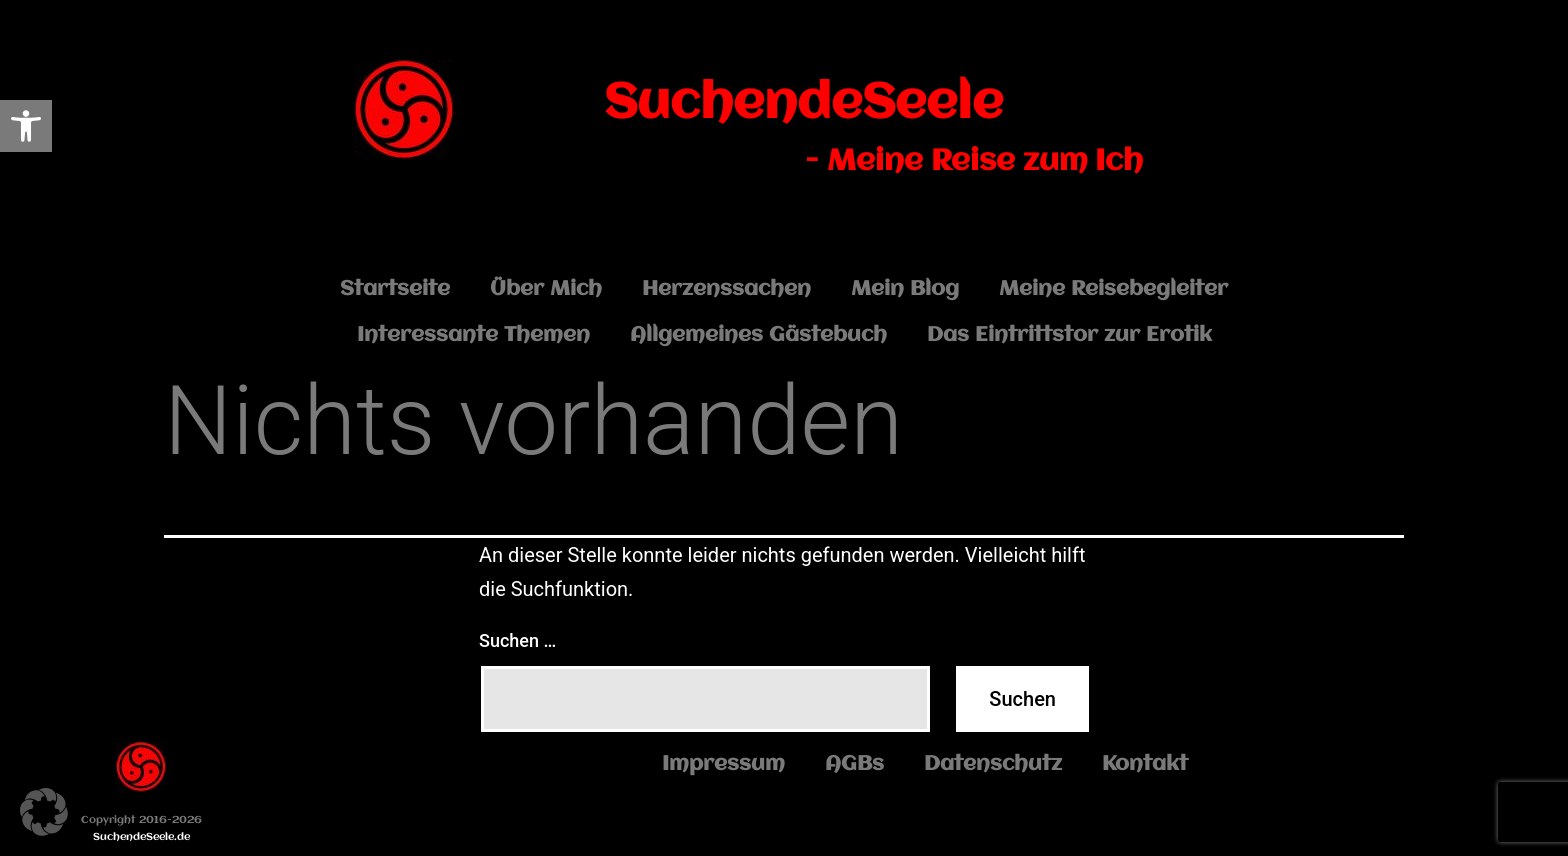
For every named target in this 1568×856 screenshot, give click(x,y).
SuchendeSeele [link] (803, 104)
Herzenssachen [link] (726, 289)
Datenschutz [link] (993, 764)
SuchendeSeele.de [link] (141, 837)
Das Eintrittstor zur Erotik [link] (1069, 335)
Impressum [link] (723, 764)
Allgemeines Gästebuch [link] (758, 335)
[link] (26, 126)
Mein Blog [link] (905, 289)
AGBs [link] (854, 764)
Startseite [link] (395, 289)
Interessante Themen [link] (473, 335)
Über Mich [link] (546, 289)
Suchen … (517, 640)
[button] (44, 812)
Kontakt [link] (1145, 764)
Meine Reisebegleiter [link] (1113, 289)
